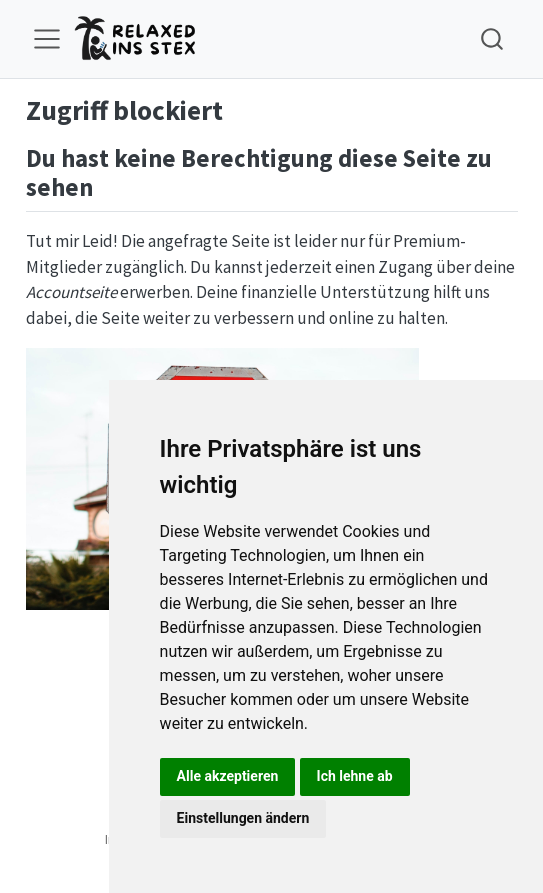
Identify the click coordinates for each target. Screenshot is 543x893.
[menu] (47, 39)
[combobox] (493, 38)
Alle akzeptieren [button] (228, 776)
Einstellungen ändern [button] (243, 818)
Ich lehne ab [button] (355, 776)
